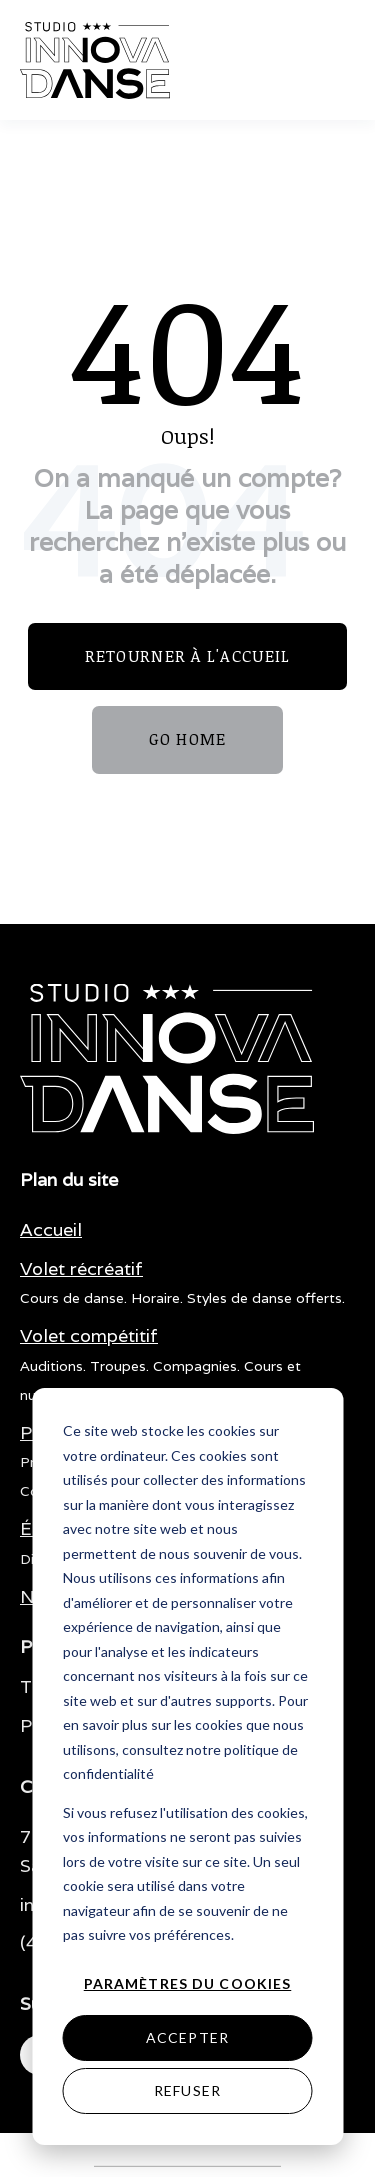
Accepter (187, 2037)
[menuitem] (51, 1230)
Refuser (187, 2090)
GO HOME (188, 739)
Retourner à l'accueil (188, 656)
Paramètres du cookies (188, 1983)
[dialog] (187, 1766)
